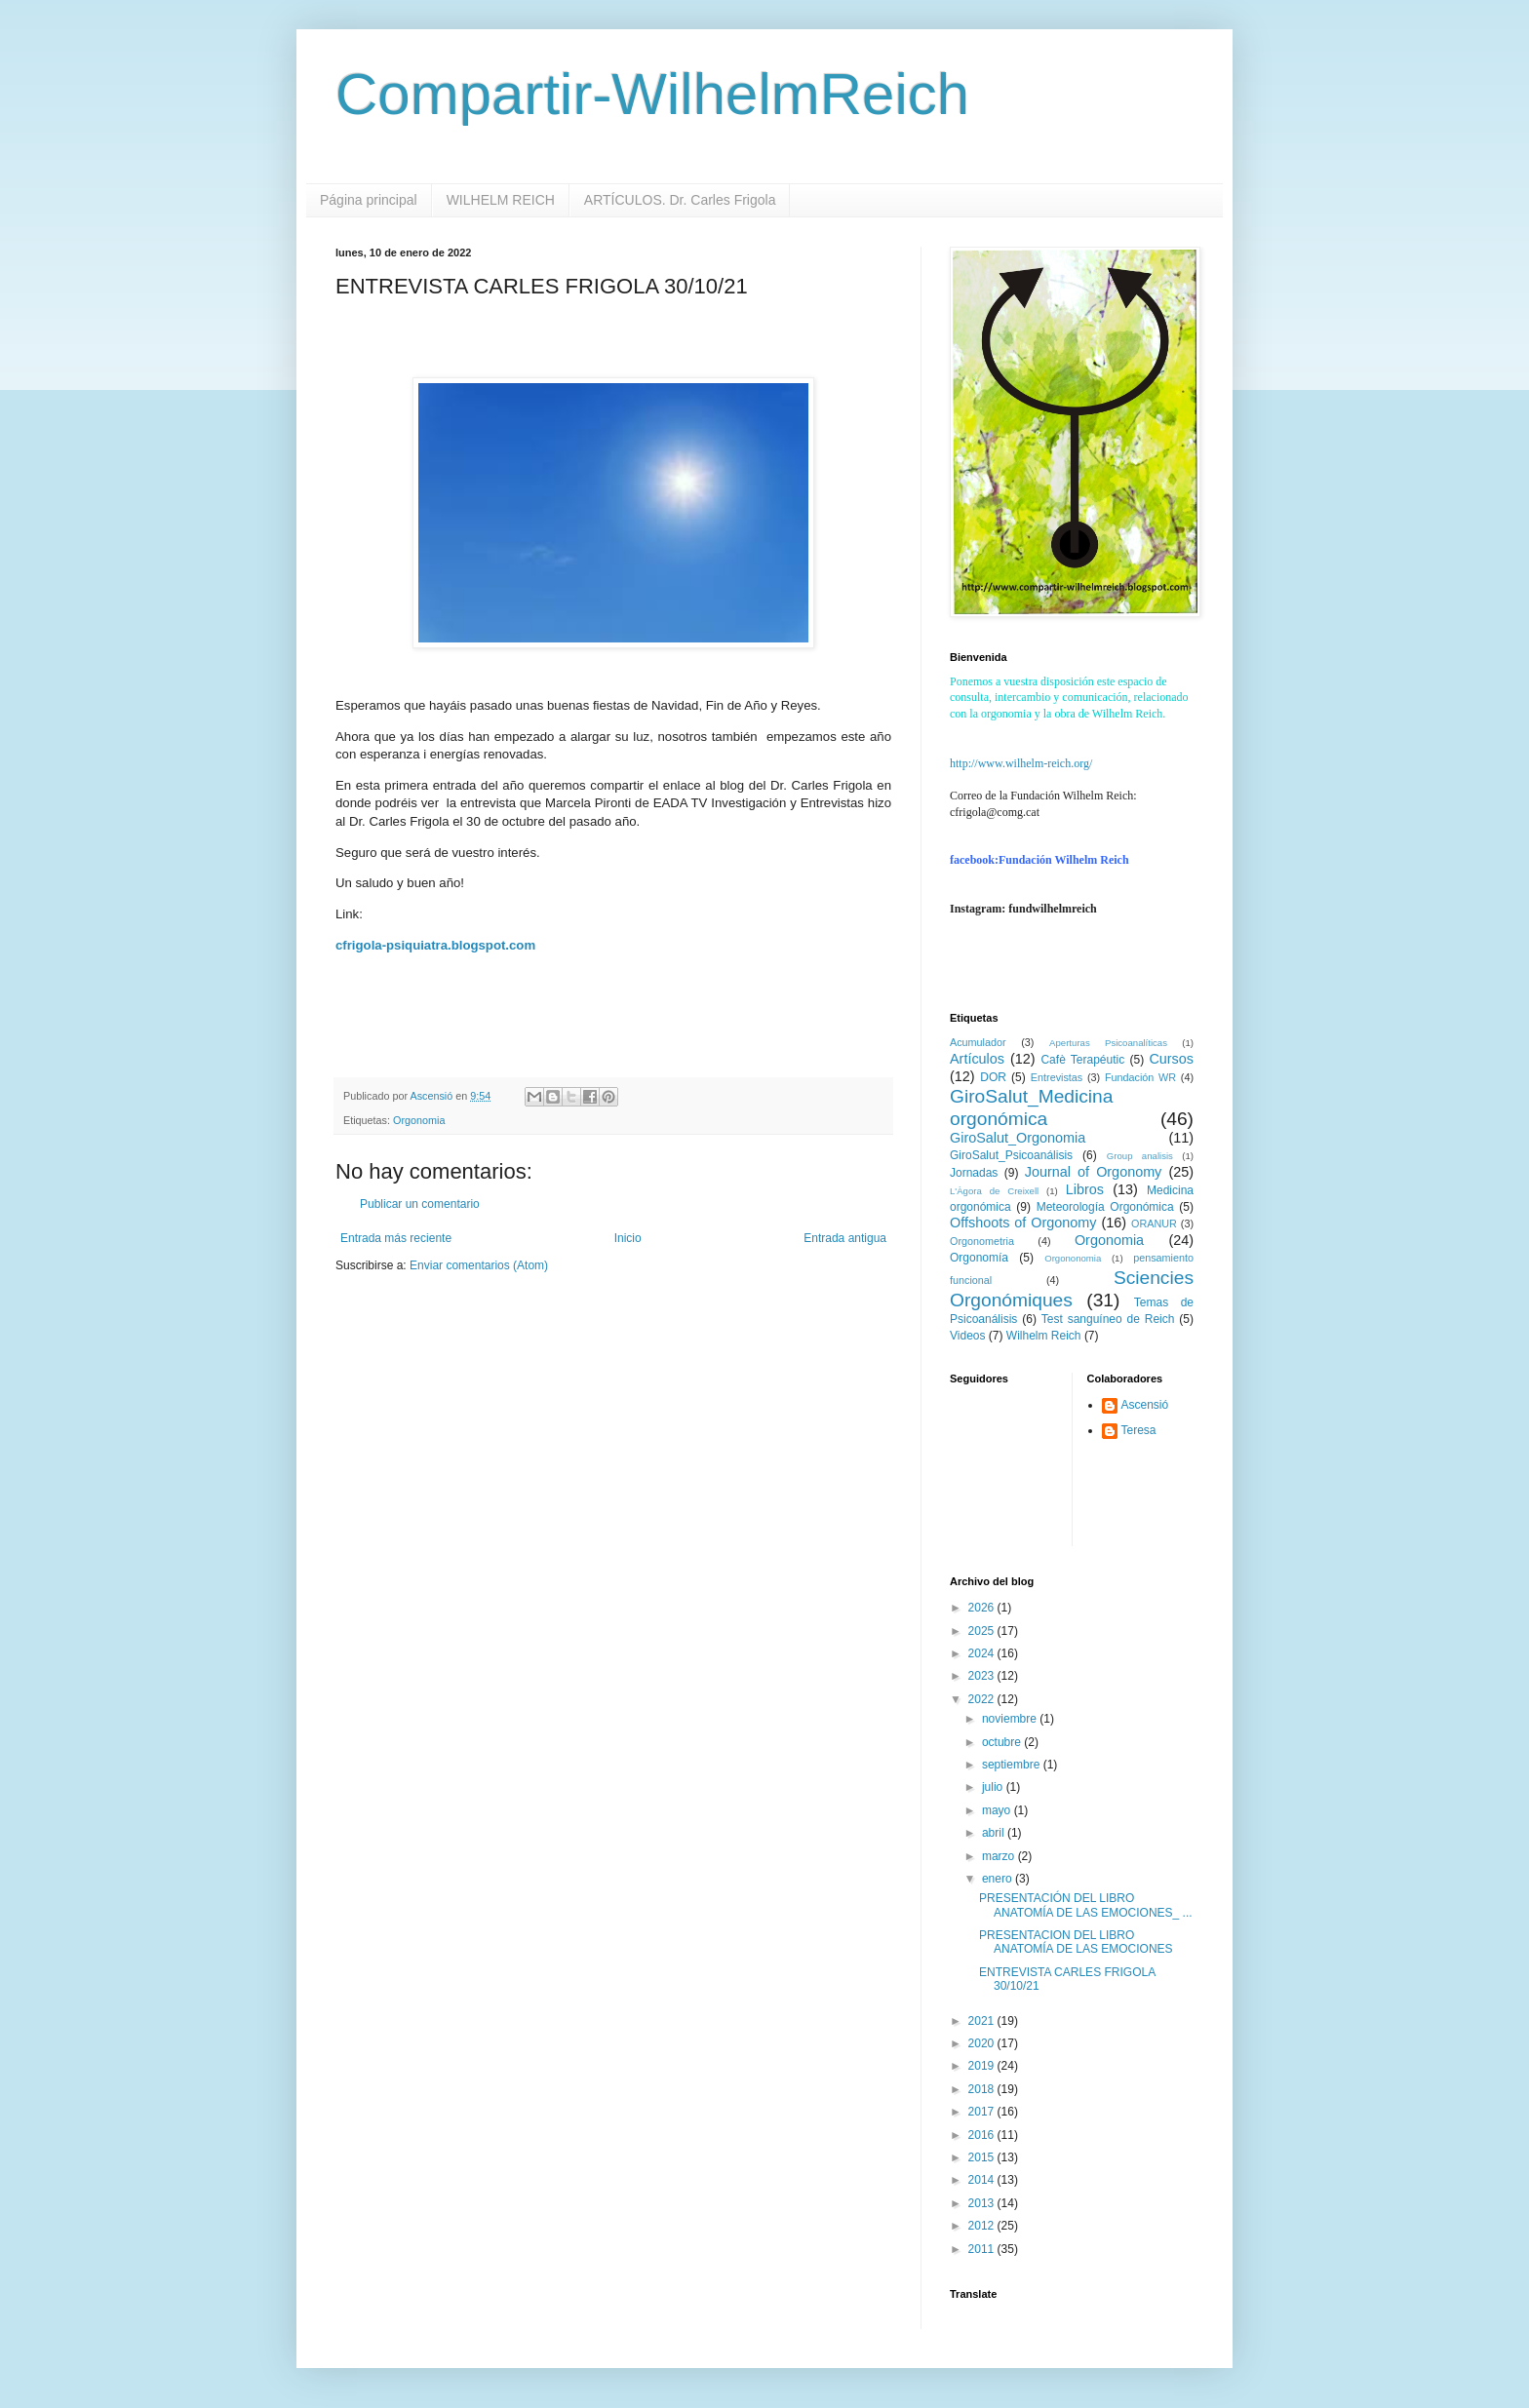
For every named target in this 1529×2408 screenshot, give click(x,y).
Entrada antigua (845, 1238)
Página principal (368, 200)
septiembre (1012, 1764)
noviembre (1010, 1719)
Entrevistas (1056, 1077)
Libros (1085, 1189)
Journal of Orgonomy (1093, 1172)
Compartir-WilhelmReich (652, 94)
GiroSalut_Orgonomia (1017, 1138)
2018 (983, 2089)
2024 (983, 1653)
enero (998, 1878)
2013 (983, 2203)
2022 (983, 1699)
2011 (983, 2249)
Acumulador (978, 1042)
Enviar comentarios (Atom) (479, 1265)
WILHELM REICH (501, 200)
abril (994, 1833)
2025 (983, 1631)
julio (994, 1787)
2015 (983, 2157)
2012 (983, 2226)
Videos (967, 1335)
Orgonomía (979, 1257)
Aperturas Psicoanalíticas (1108, 1042)
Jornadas (974, 1173)
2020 (983, 2043)
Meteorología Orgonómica (1105, 1207)
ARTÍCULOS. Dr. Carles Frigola (680, 200)
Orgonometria (982, 1241)
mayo (998, 1810)
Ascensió (1145, 1405)
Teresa (1139, 1430)
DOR (993, 1077)
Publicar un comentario (420, 1204)
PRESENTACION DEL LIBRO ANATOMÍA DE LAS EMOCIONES (1076, 1942)
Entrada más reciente (395, 1238)
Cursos (1171, 1059)
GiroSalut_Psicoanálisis (1011, 1155)
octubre (1003, 1742)
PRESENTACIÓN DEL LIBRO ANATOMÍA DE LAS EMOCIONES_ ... (1086, 1905)
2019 (983, 2066)
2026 (983, 1607)
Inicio (628, 1238)
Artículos (977, 1059)
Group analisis (1140, 1155)
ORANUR (1154, 1223)
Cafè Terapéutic (1082, 1060)
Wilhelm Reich (1043, 1335)
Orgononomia (1072, 1258)
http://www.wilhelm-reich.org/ (1021, 763)
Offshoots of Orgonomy (1023, 1222)
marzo (1000, 1856)
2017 (983, 2111)
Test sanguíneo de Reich (1108, 1319)
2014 (983, 2180)
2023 (983, 1676)
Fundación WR (1140, 1077)
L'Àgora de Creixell (994, 1190)
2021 (983, 2021)
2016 (983, 2135)
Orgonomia (419, 1120)
